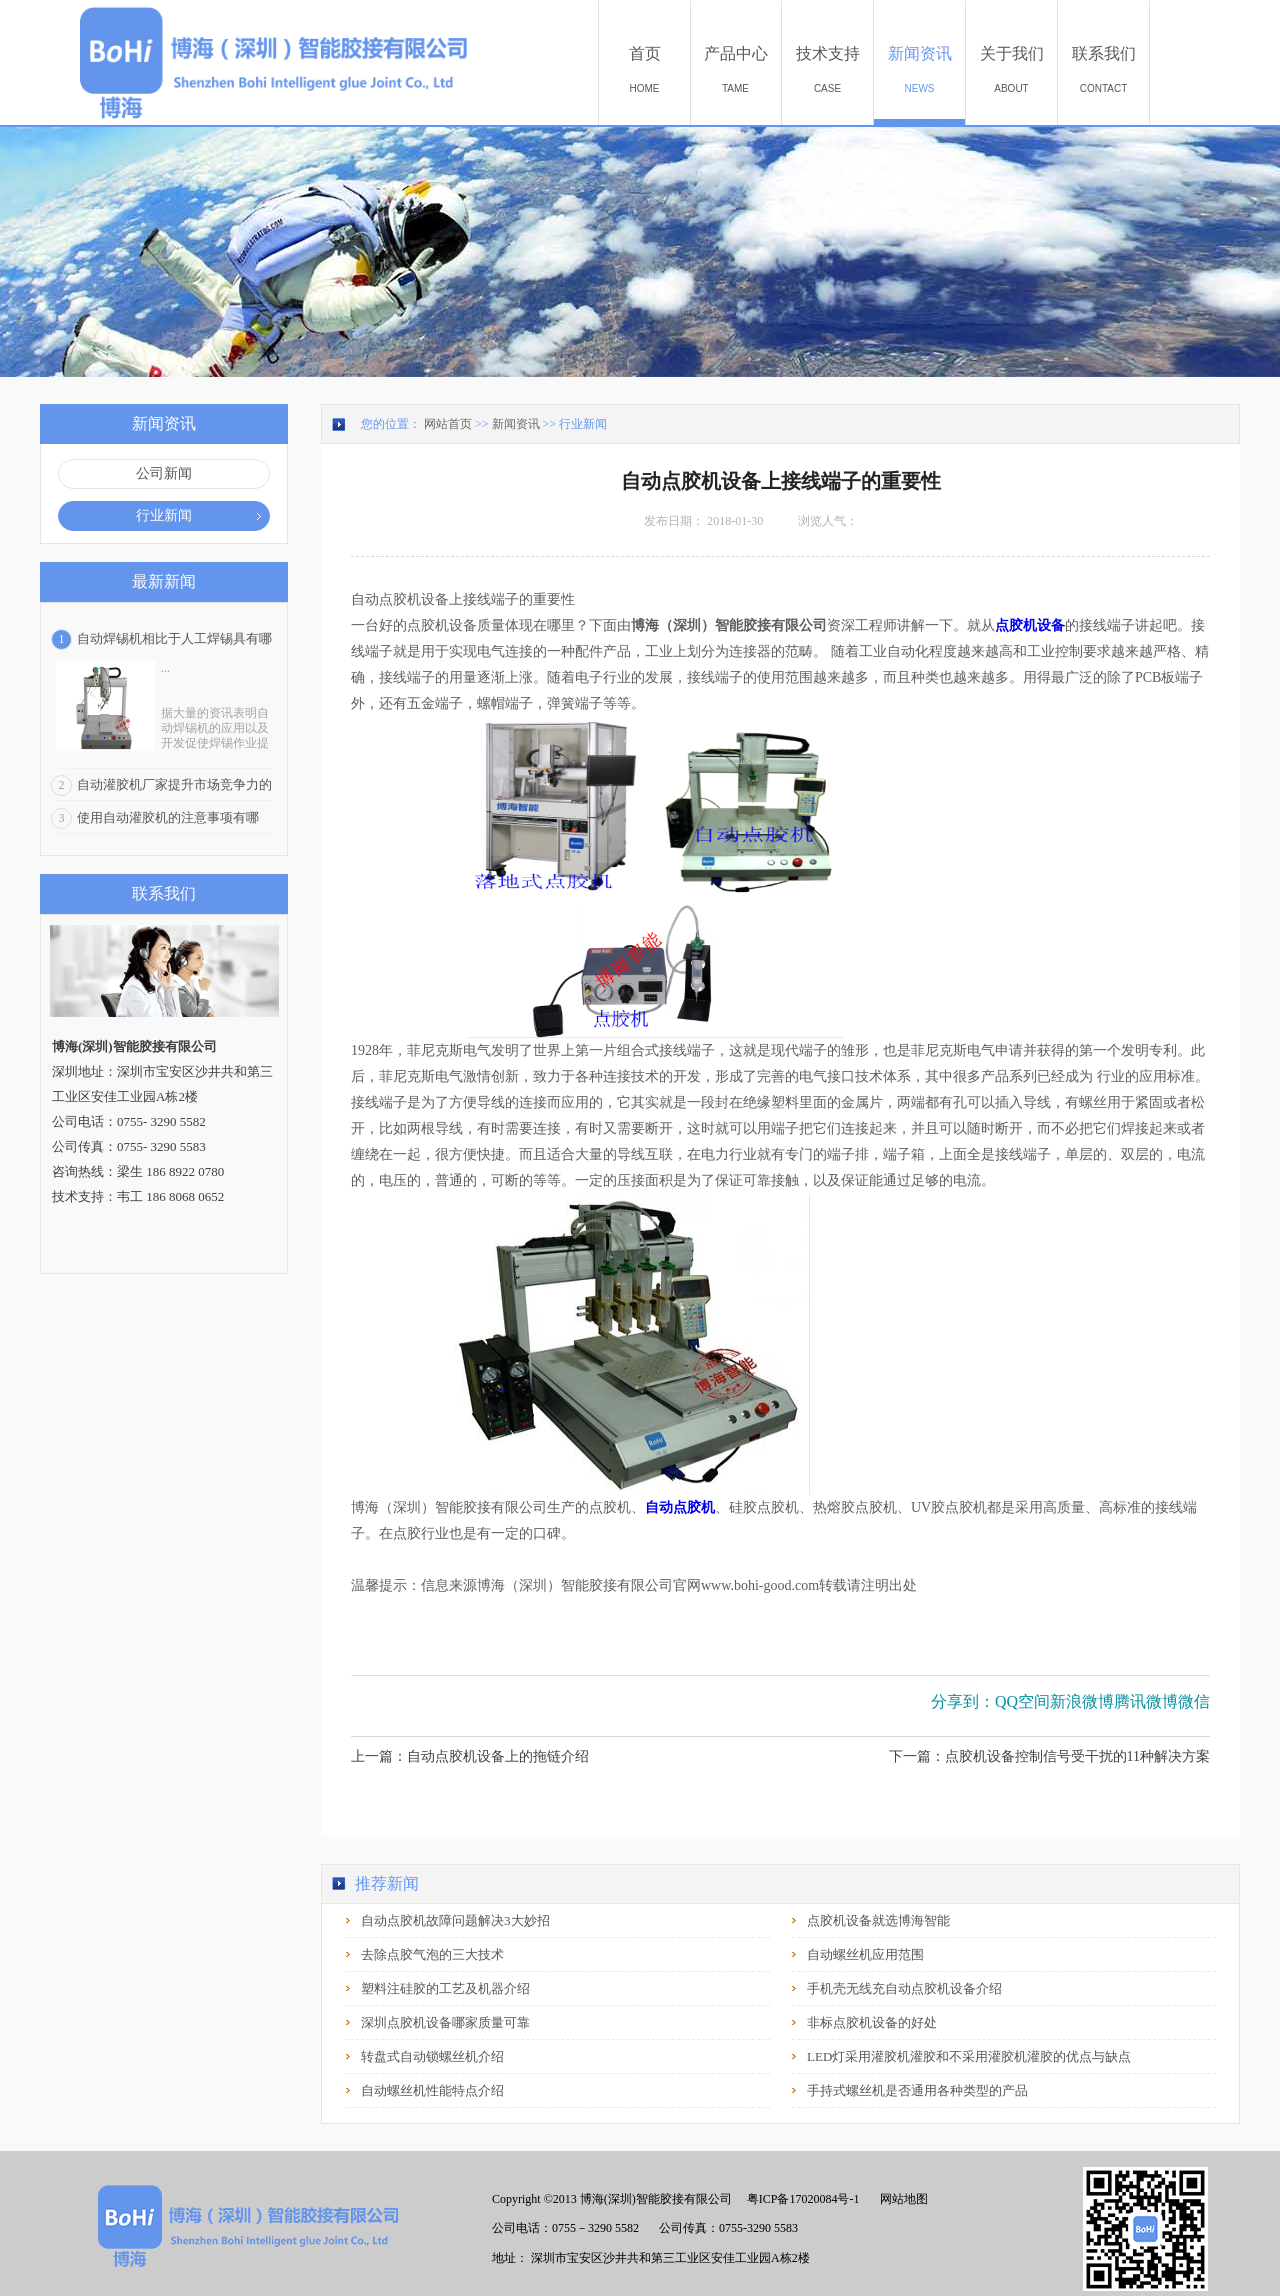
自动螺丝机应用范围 (865, 1954)
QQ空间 (1022, 1701)
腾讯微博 (1146, 1701)
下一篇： (1049, 1756)
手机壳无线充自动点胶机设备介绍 (904, 1988)
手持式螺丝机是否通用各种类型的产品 (917, 2090)
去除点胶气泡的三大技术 (432, 1954)
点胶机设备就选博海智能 (878, 1920)
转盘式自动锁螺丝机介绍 (432, 2056)
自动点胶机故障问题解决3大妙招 (455, 1920)
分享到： (963, 1701)
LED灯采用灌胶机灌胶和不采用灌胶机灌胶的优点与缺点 (969, 2056)
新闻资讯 (516, 424)
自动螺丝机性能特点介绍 (432, 2090)
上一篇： (470, 1756)
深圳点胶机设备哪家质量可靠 (445, 2022)
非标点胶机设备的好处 (872, 2022)
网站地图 (901, 2199)
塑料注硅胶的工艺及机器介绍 (445, 1988)
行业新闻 (583, 424)
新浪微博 (1082, 1701)
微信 (1194, 1701)
